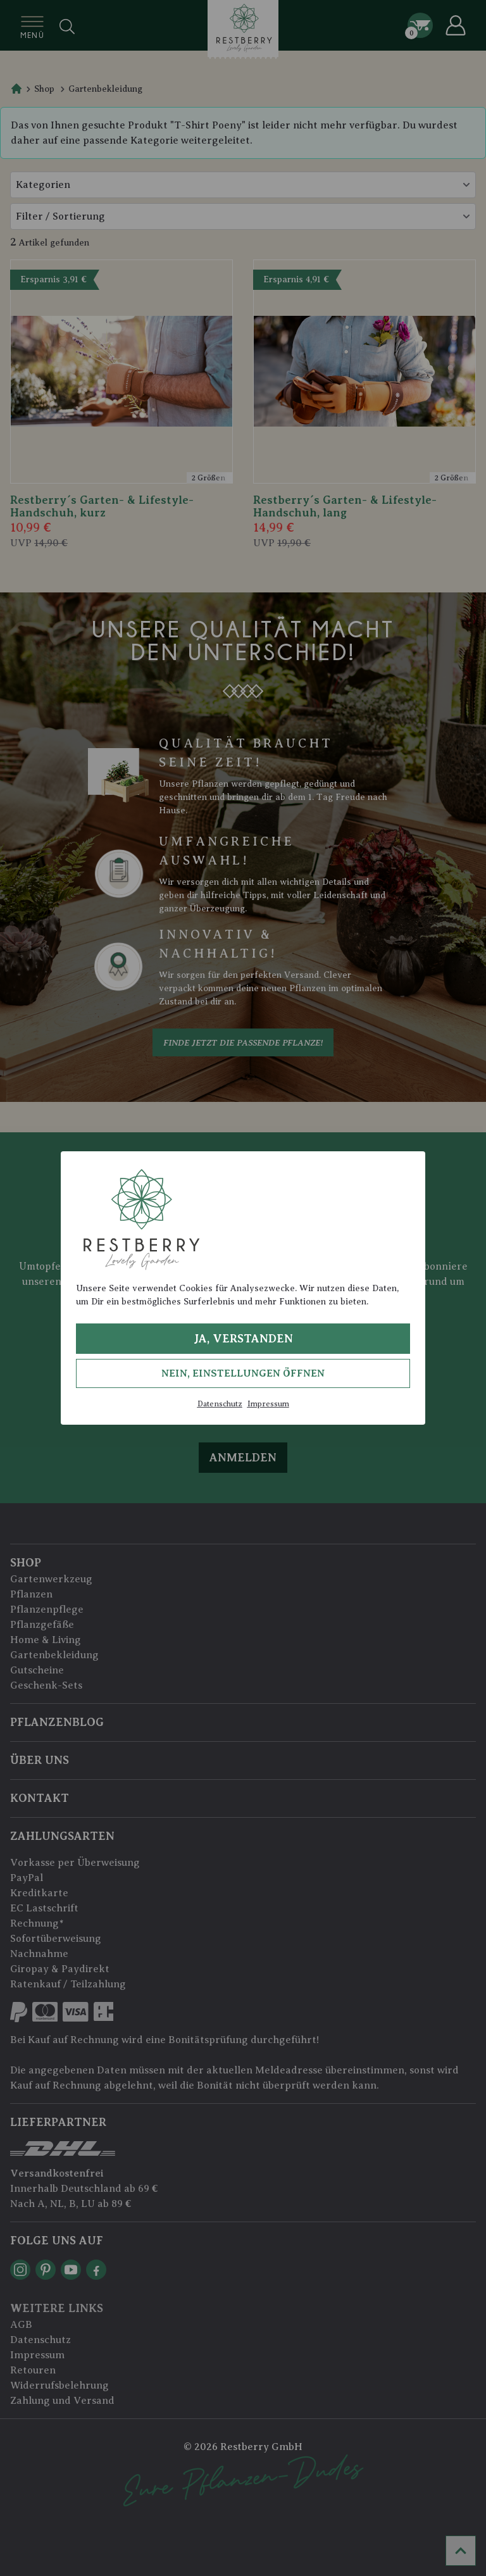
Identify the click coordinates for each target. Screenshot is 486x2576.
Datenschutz (219, 1403)
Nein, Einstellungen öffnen (243, 1373)
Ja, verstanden (243, 1338)
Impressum (268, 1403)
